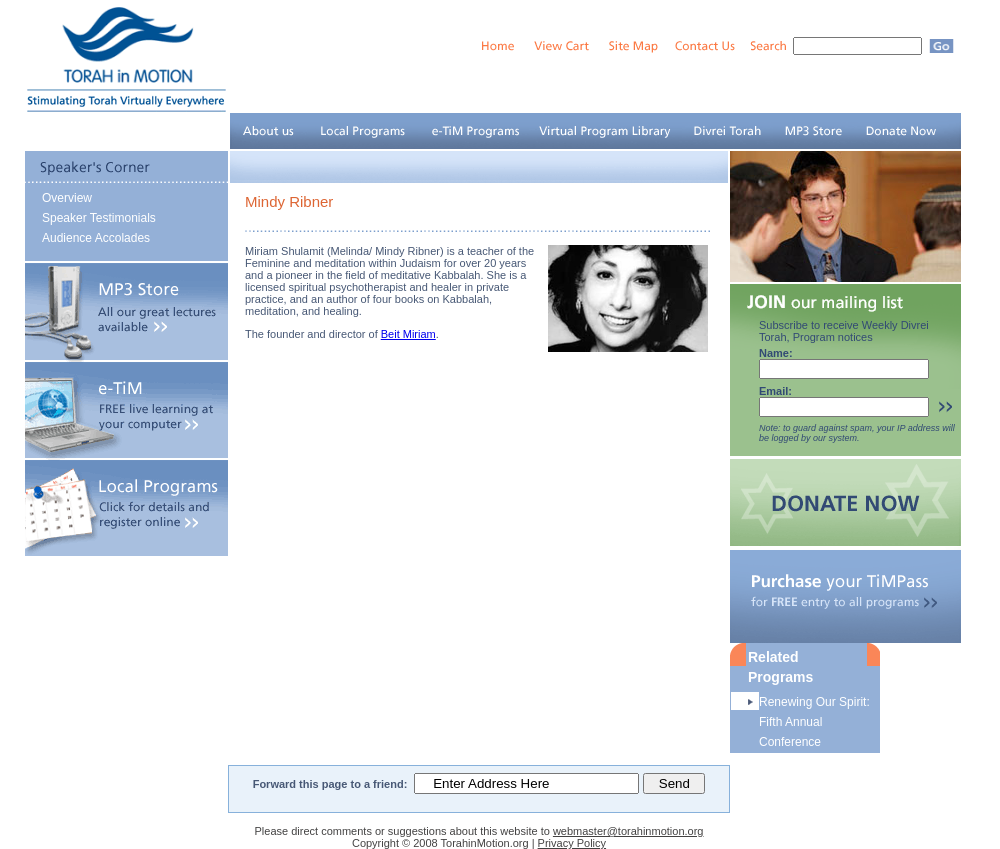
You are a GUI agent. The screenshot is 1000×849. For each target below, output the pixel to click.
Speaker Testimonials (99, 218)
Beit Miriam (408, 334)
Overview (67, 198)
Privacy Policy (572, 843)
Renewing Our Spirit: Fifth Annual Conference (814, 722)
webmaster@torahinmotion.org (628, 831)
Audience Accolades (96, 238)
